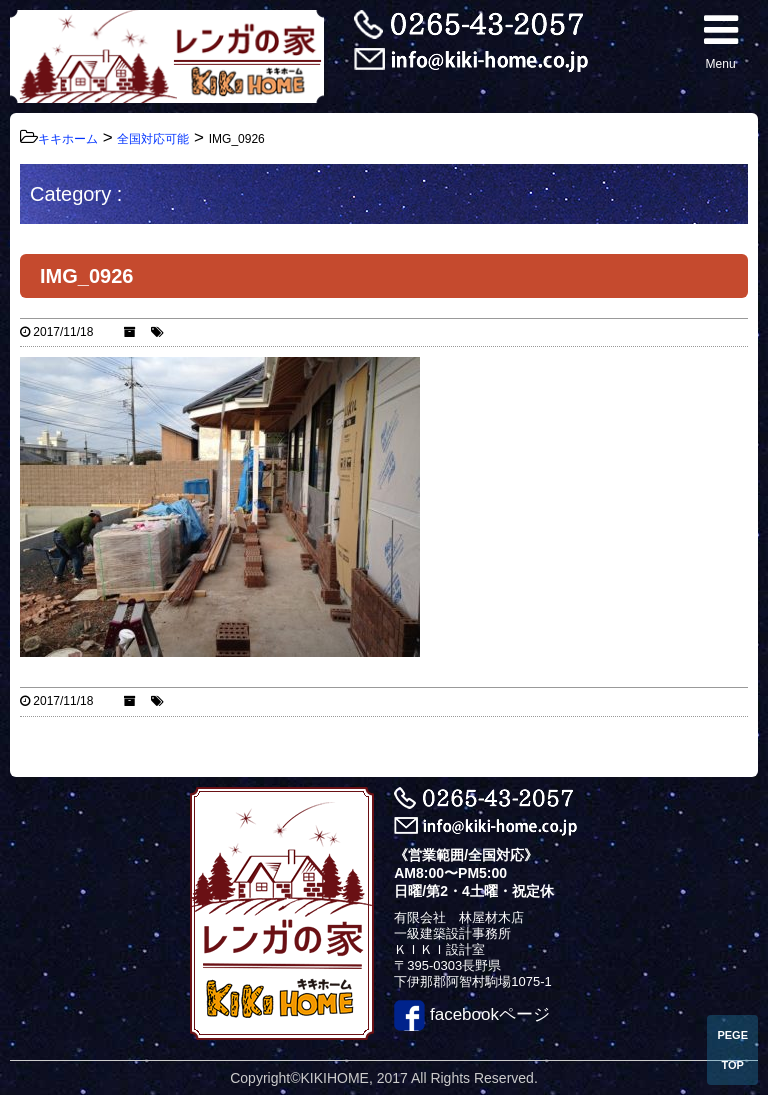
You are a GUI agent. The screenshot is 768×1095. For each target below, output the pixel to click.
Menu (721, 40)
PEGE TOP (732, 1050)
